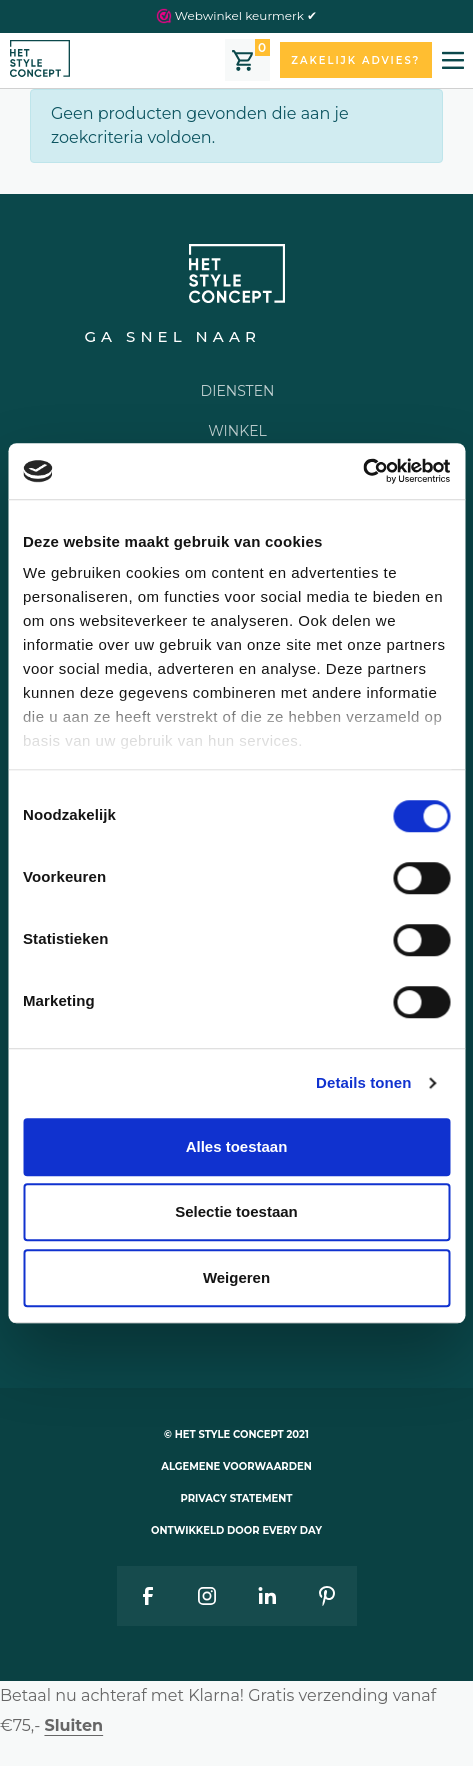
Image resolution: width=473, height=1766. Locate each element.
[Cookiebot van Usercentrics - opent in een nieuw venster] (362, 471)
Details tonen (363, 1082)
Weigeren (236, 1277)
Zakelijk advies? (355, 60)
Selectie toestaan (236, 1211)
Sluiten (73, 1725)
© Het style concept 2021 (236, 1434)
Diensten (238, 391)
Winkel (237, 431)
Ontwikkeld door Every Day (236, 1530)
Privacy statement (237, 1498)
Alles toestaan (237, 1146)
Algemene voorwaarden (236, 1466)
